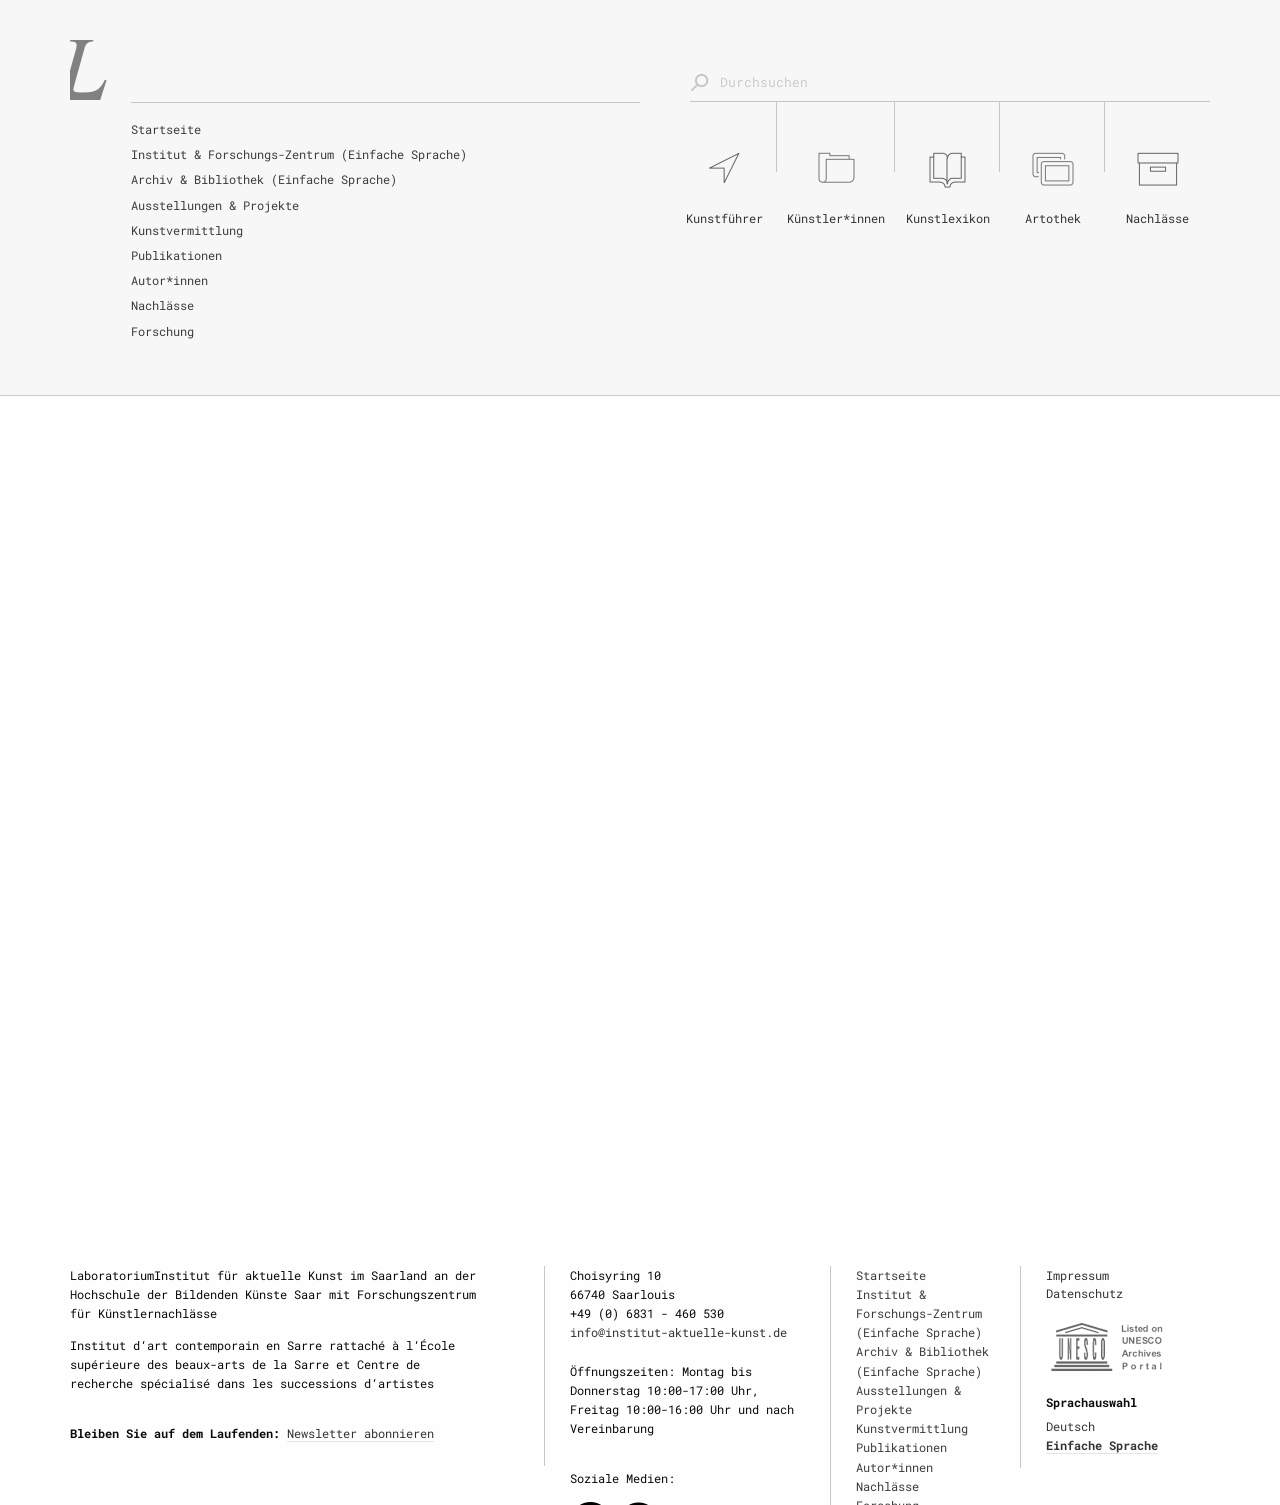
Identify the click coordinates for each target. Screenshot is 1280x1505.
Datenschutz (1084, 1293)
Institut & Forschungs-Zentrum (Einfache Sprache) (299, 154)
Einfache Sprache (1102, 1445)
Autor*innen (169, 280)
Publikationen (176, 255)
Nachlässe (162, 305)
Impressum (1077, 1275)
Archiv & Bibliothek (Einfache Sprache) (264, 179)
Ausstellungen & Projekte (215, 205)
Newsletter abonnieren (360, 1433)
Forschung (162, 331)
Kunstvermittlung (187, 230)
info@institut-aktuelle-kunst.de (678, 1332)
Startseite (166, 129)
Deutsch (1070, 1426)
